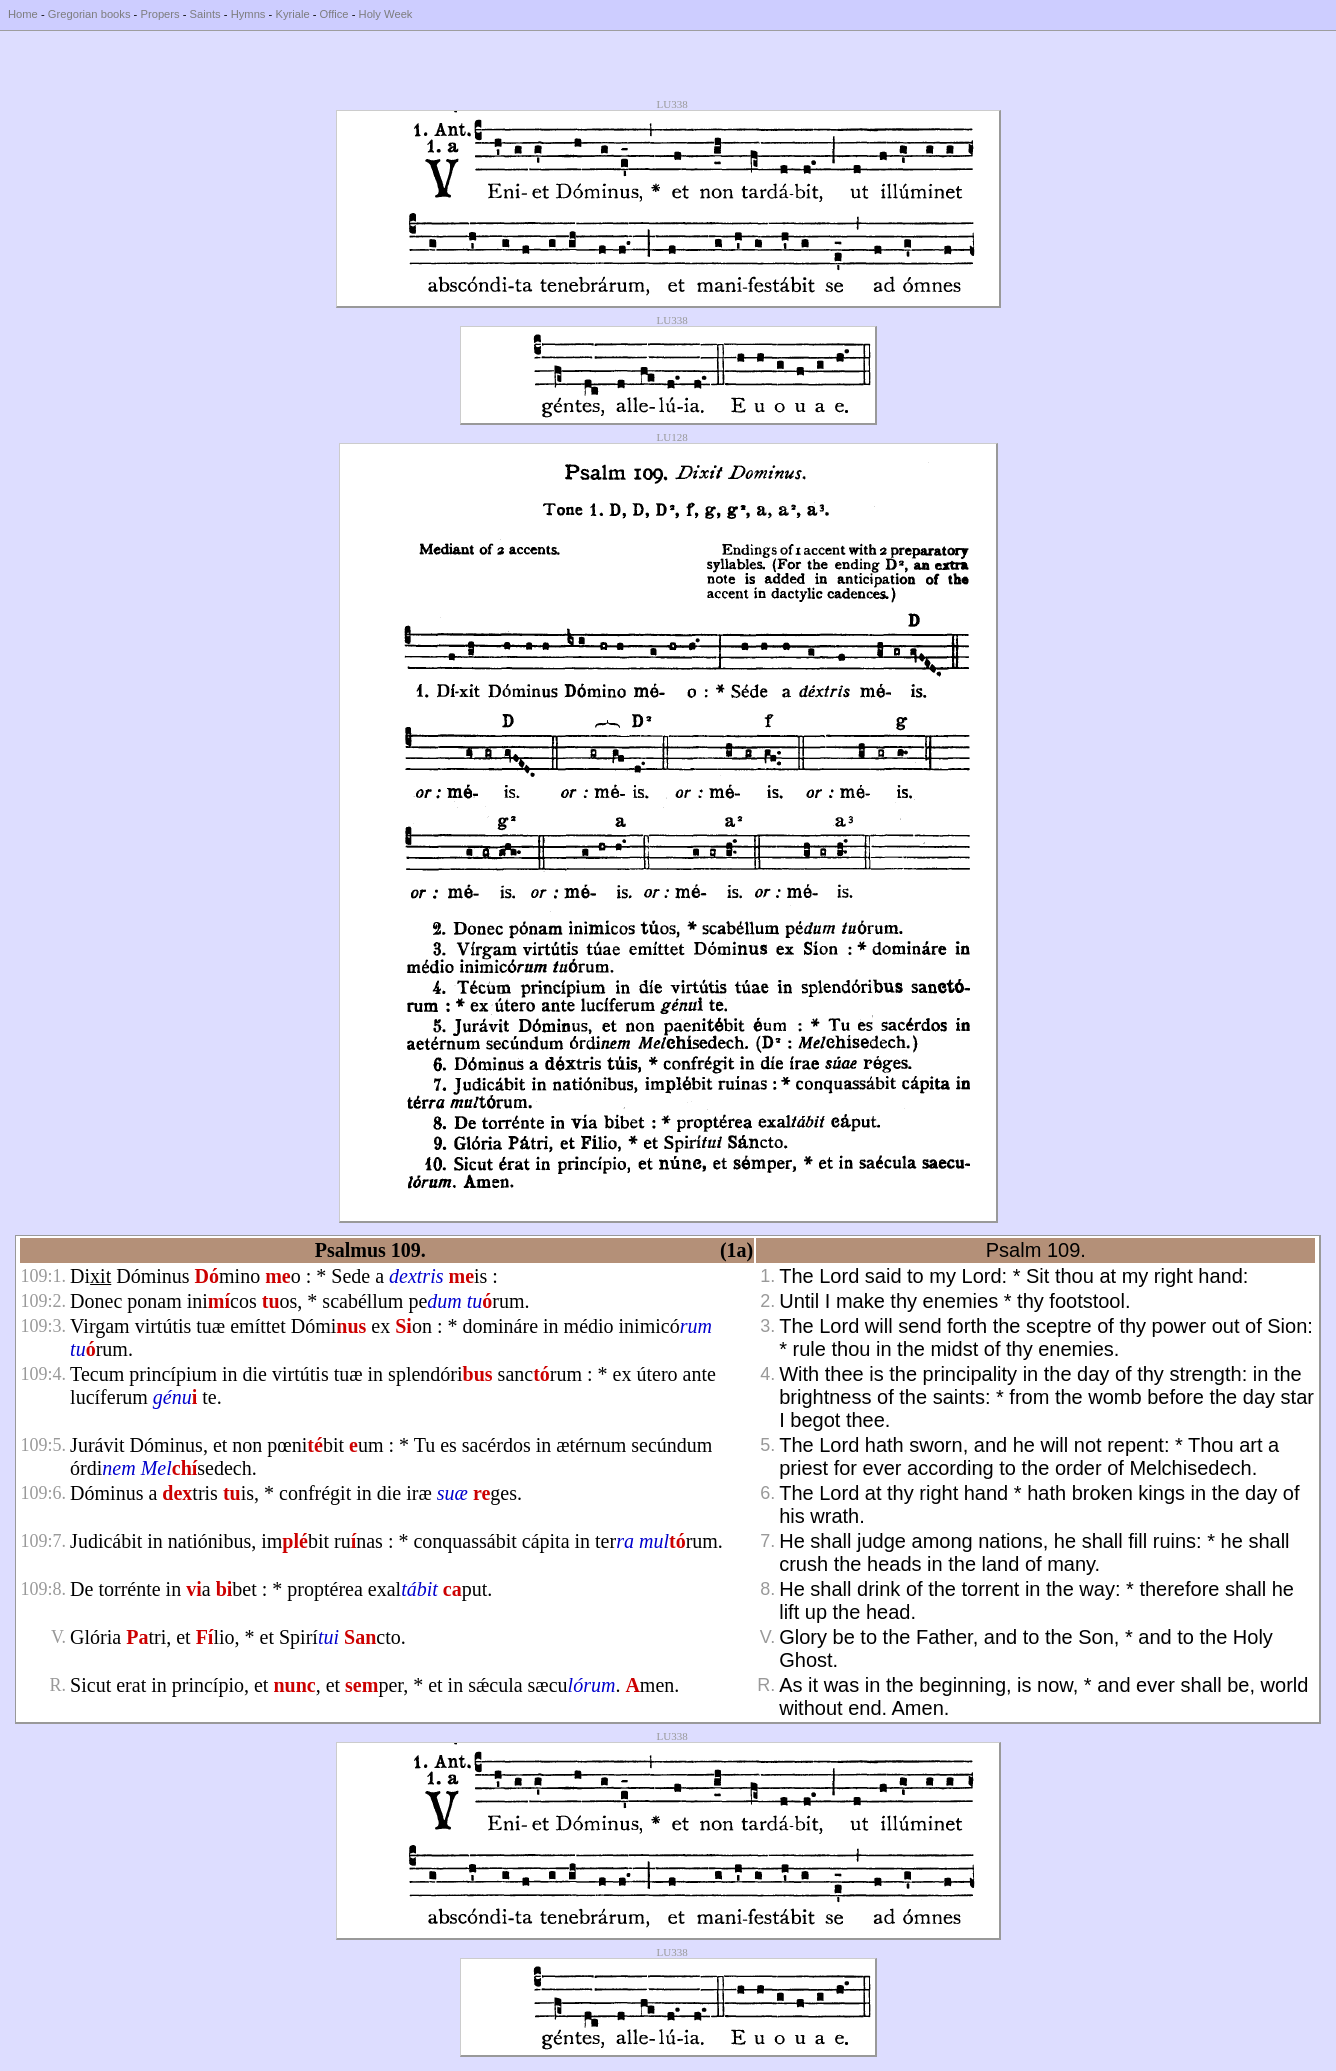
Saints (205, 14)
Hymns (248, 14)
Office (334, 14)
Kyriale (292, 14)
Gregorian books (89, 14)
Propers (159, 14)
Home (23, 14)
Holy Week (386, 14)
